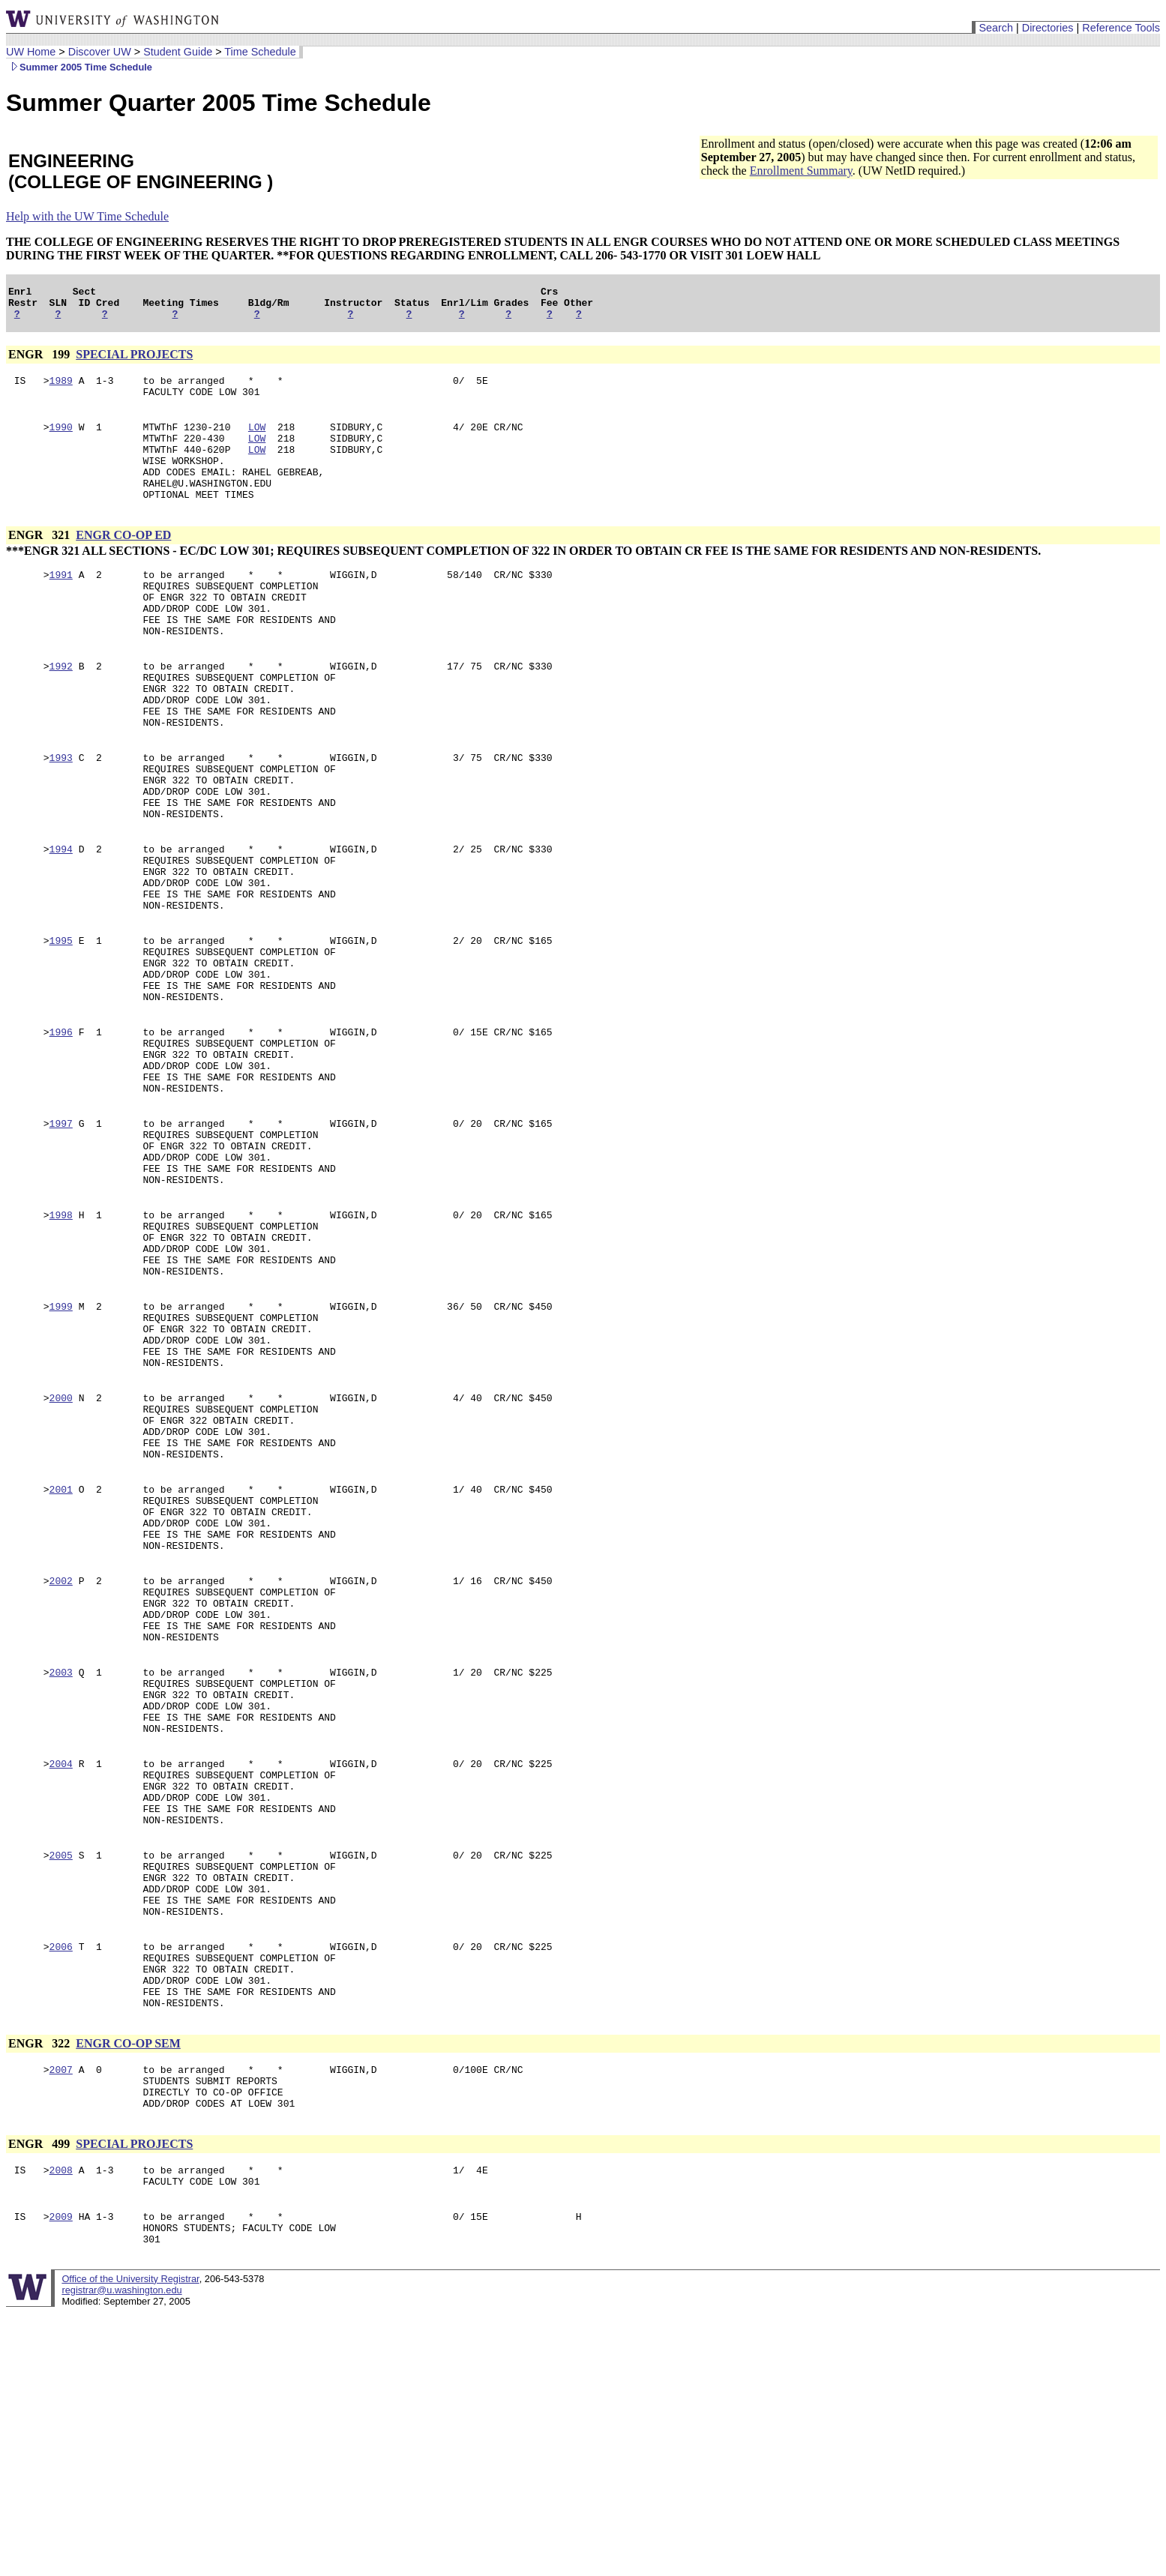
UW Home (30, 52)
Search (996, 28)
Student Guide (177, 52)
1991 (61, 603)
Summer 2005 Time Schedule (79, 67)
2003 (61, 1863)
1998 (61, 1338)
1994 (61, 918)
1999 (61, 1443)
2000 (61, 1548)
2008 (61, 2424)
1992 (61, 708)
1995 (61, 1023)
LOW (256, 440)
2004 (61, 1968)
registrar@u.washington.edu (121, 2553)
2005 (61, 2073)
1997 (61, 1233)
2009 (61, 2475)
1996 (61, 1128)
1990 (61, 440)
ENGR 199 (40, 361)
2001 (61, 1653)
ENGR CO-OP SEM (128, 2286)
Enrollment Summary (801, 170)
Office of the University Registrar (130, 2542)
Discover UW (99, 52)
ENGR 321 (40, 562)
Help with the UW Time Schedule (87, 216)
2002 (61, 1758)
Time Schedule (259, 52)
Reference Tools (1121, 28)
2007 (61, 2314)
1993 (61, 813)
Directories (1048, 28)
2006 (61, 2178)
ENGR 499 (40, 2395)
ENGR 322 (40, 2286)
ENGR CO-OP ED (123, 562)
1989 (61, 389)
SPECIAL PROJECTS (134, 361)
